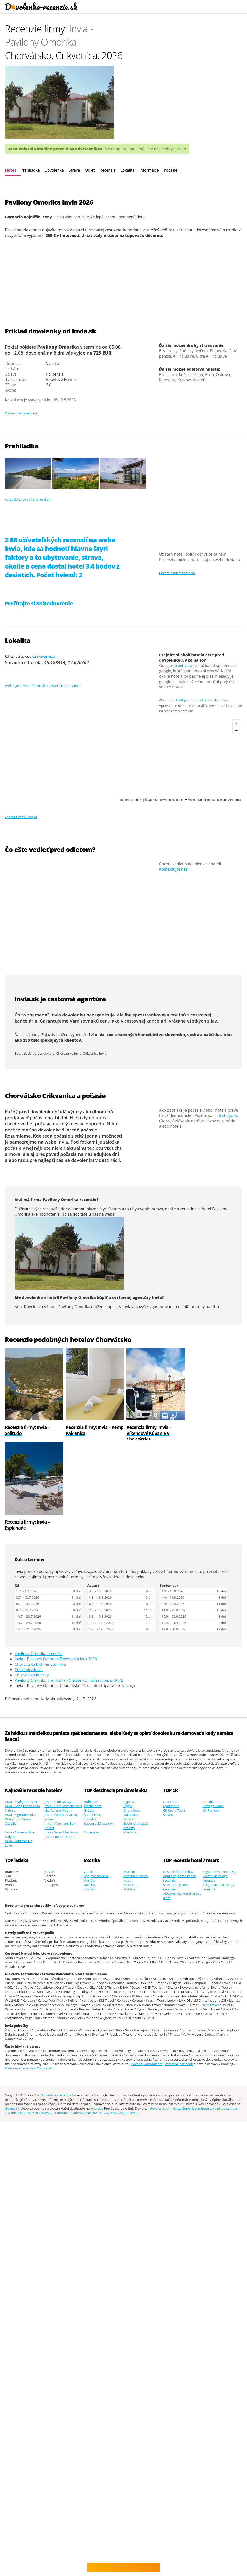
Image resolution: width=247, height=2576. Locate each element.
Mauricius (131, 1790)
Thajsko (90, 1794)
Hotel (10, 170)
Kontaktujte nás (173, 869)
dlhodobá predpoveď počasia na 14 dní (59, 1114)
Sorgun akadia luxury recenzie (218, 1792)
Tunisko (90, 1724)
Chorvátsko (132, 1716)
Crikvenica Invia (94, 1053)
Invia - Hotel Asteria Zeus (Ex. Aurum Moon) (63, 1713)
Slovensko (91, 1737)
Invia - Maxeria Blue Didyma (19, 1739)
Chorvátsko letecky (32, 1580)
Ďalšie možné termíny (21, 413)
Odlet (90, 170)
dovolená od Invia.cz (165, 2014)
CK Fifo (208, 1707)
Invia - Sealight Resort (21, 1707)
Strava (74, 170)
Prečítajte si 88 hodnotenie (39, 603)
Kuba (127, 1786)
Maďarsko (131, 1737)
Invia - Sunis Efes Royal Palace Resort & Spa (61, 1739)
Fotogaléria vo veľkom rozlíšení (28, 499)
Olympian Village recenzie (215, 1783)
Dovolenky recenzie (57, 2000)
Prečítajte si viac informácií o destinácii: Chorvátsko (43, 685)
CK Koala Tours (174, 1716)
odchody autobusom (146, 1969)
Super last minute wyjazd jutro (205, 2014)
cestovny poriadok (179, 1969)
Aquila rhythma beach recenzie (179, 1783)
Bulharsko (91, 1707)
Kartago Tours (213, 1711)
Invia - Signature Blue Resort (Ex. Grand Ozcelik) (21, 1724)
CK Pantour (211, 1716)
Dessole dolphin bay (178, 1777)
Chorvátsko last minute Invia (40, 1569)
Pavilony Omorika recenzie (39, 1558)
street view (182, 665)
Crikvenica (43, 656)
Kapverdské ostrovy (99, 1729)
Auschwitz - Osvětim (101, 2018)
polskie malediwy (36, 2018)
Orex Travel (210, 1910)
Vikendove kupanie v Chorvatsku (29, 1973)
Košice (49, 1777)
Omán (88, 1777)
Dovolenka (54, 170)
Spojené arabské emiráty (136, 1731)
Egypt (128, 1711)
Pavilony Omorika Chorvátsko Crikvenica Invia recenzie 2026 (69, 1585)
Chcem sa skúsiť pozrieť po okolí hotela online (193, 700)
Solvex (168, 1720)
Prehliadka (30, 170)
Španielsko (92, 1720)
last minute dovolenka (67, 2018)
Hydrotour (171, 1711)
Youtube (97, 2014)
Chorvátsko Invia (68, 1053)
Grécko (89, 1716)
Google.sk (12, 2014)
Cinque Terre (127, 2018)
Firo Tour (170, 1707)
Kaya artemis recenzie (219, 1777)
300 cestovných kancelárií (132, 1034)
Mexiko (89, 1790)
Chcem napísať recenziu (177, 573)
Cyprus (129, 1707)
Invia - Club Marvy (57, 1707)
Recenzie (108, 170)
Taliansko (131, 1720)
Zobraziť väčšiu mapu (21, 817)
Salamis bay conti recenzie (176, 1792)
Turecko (130, 1724)
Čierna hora (93, 1711)
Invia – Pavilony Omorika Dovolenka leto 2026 (56, 1564)
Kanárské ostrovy (136, 1781)
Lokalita (127, 170)
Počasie (170, 170)
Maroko (129, 1777)
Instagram (228, 1115)
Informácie (149, 170)
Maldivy (129, 1794)
